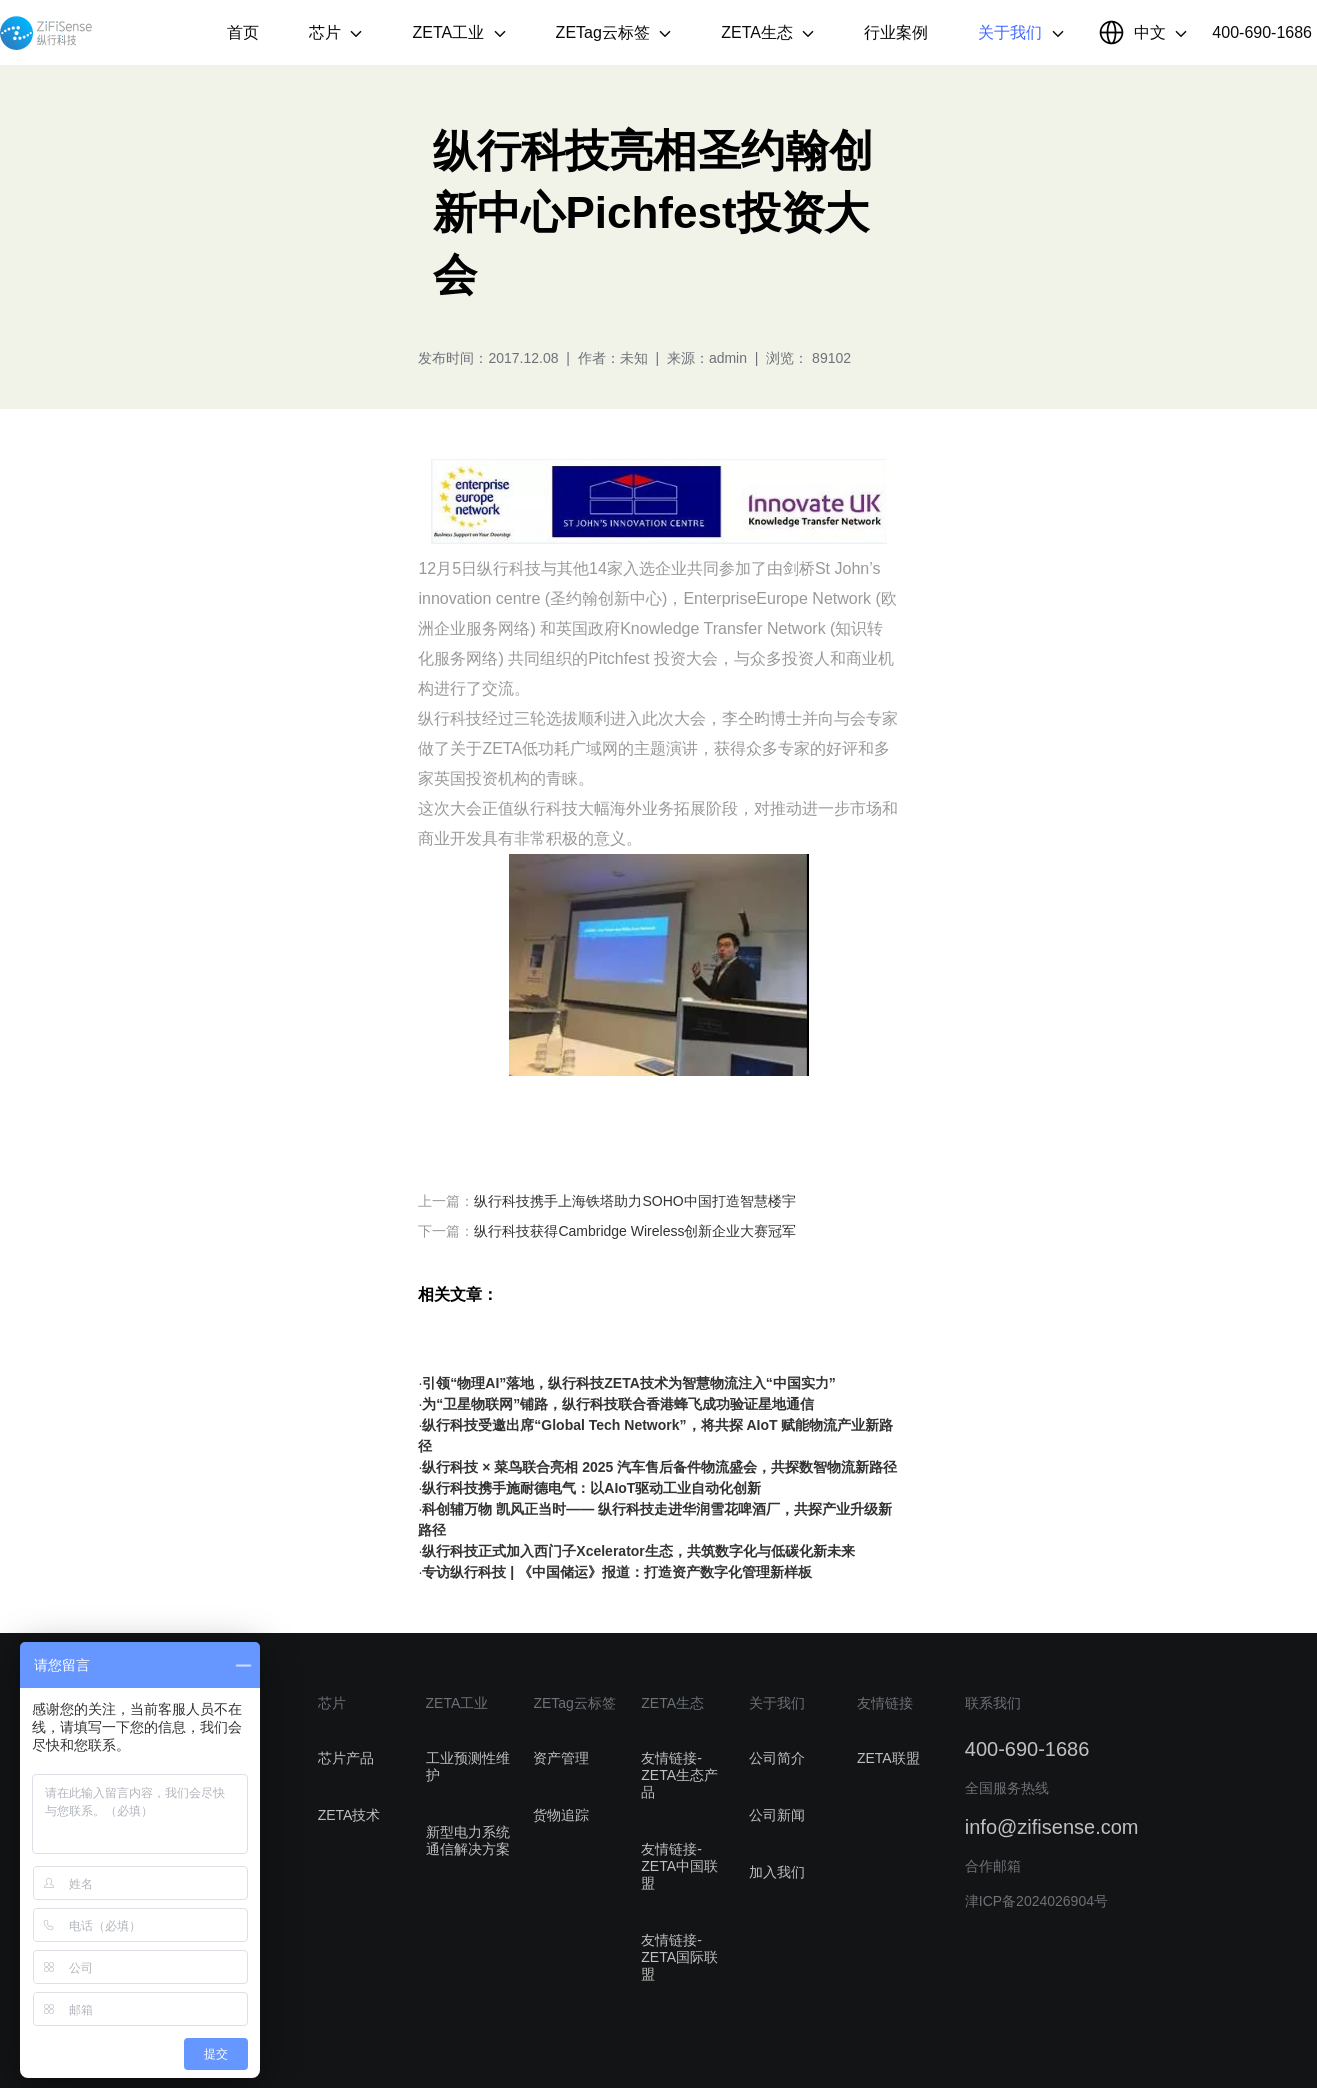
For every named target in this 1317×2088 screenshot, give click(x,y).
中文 (1160, 32)
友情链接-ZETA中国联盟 (679, 1866)
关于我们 (1020, 32)
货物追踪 (561, 1815)
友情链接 (885, 1703)
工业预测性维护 (468, 1766)
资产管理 (561, 1758)
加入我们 (777, 1872)
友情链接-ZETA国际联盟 (679, 1957)
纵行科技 (46, 33)
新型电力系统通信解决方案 (468, 1840)
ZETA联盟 (888, 1758)
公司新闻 (777, 1815)
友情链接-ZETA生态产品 (679, 1775)
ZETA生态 (767, 32)
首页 (243, 32)
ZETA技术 (349, 1815)
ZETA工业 (458, 32)
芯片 (335, 32)
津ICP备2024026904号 (1036, 1901)
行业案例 (896, 32)
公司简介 (777, 1758)
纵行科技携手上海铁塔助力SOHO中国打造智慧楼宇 (634, 1201)
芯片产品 (346, 1758)
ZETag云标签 (614, 32)
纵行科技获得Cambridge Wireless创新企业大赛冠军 (635, 1231)
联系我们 (993, 1703)
